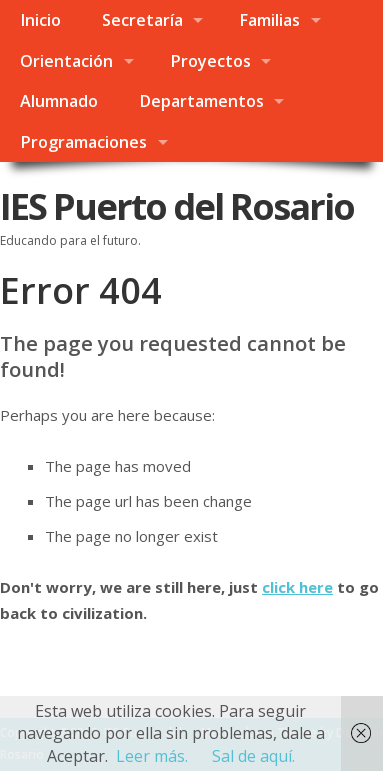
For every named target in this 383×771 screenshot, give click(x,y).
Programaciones (83, 142)
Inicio (40, 20)
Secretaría (142, 20)
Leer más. (152, 756)
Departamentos (201, 101)
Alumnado (59, 101)
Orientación (66, 61)
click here (297, 587)
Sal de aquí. (253, 756)
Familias (269, 20)
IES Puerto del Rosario (177, 206)
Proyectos (210, 61)
